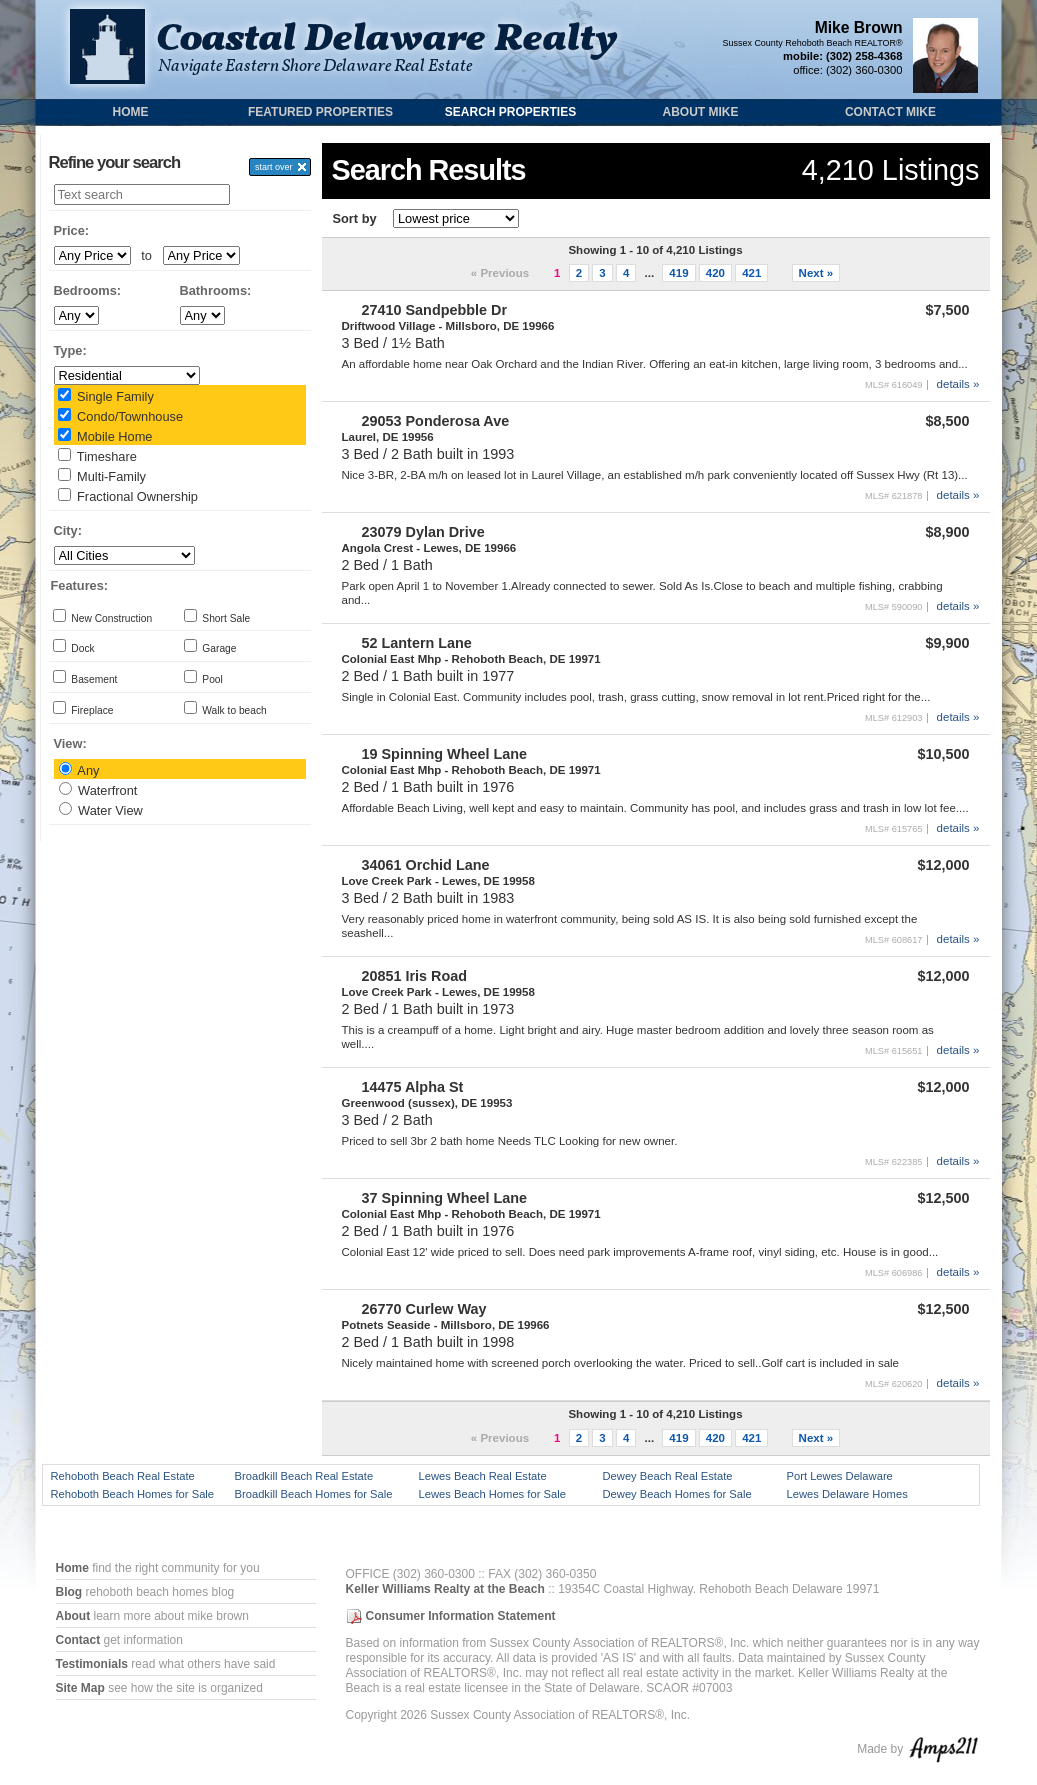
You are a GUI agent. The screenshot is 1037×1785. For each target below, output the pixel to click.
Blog (69, 1592)
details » (958, 384)
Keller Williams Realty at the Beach (445, 1589)
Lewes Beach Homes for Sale (492, 1494)
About (73, 1616)
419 (678, 273)
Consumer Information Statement (461, 1616)
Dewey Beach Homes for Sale (677, 1494)
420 (715, 273)
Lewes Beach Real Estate (483, 1476)
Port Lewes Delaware (840, 1476)
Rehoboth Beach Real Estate (123, 1476)
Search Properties (510, 112)
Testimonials (92, 1664)
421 (751, 273)
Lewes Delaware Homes (847, 1494)
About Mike (701, 112)
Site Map (80, 1688)
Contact (78, 1640)
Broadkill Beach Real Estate (304, 1476)
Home (131, 112)
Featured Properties (320, 112)
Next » (816, 273)
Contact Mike (890, 112)
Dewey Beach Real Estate (668, 1476)
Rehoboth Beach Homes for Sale (133, 1494)
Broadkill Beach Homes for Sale (314, 1494)
